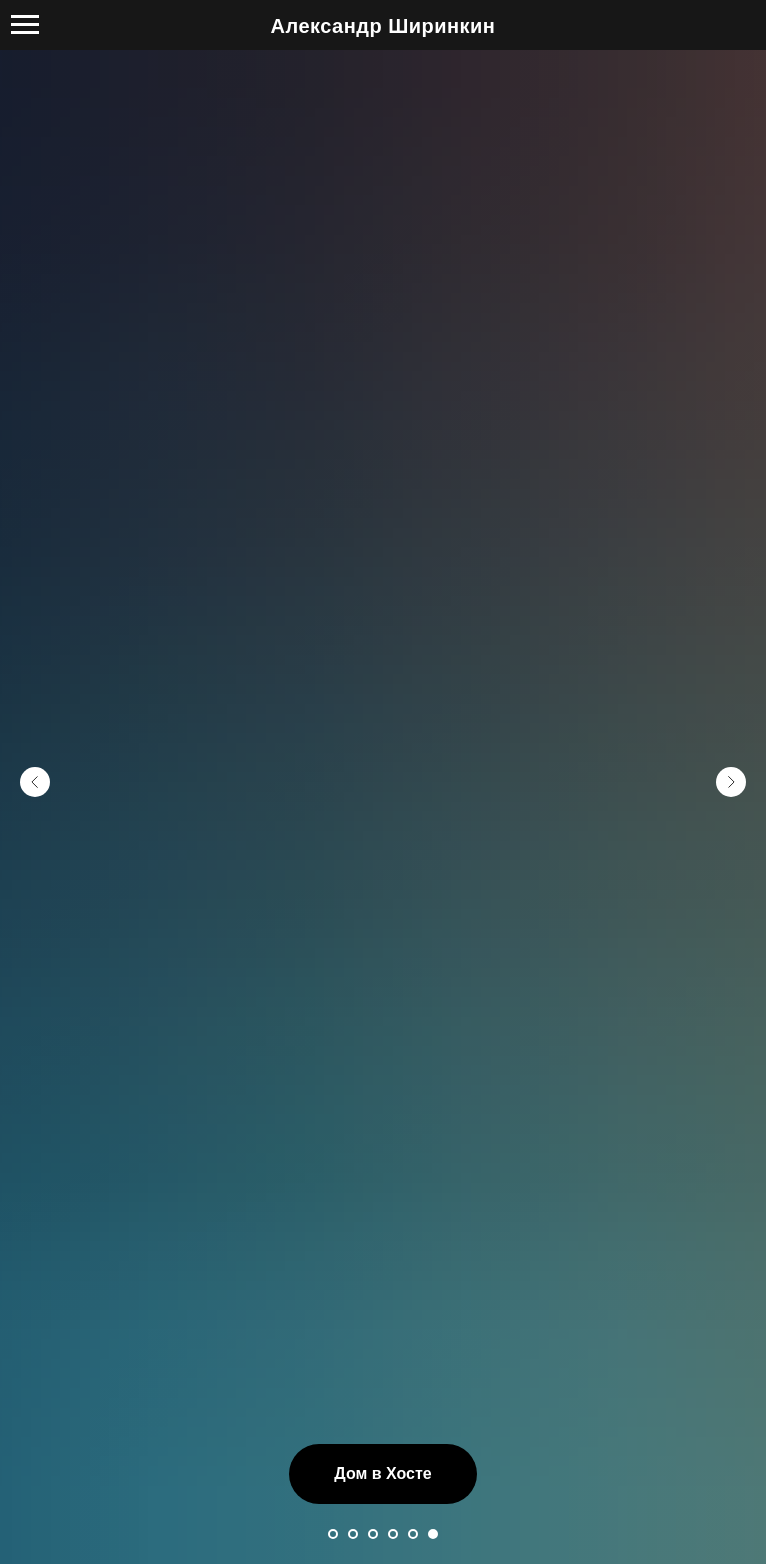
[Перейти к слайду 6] (433, 1534)
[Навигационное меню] (25, 25)
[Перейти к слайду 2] (353, 1534)
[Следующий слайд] (731, 782)
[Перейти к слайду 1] (333, 1534)
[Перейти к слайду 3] (373, 1534)
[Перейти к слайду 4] (393, 1534)
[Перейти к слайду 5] (413, 1534)
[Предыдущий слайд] (35, 782)
